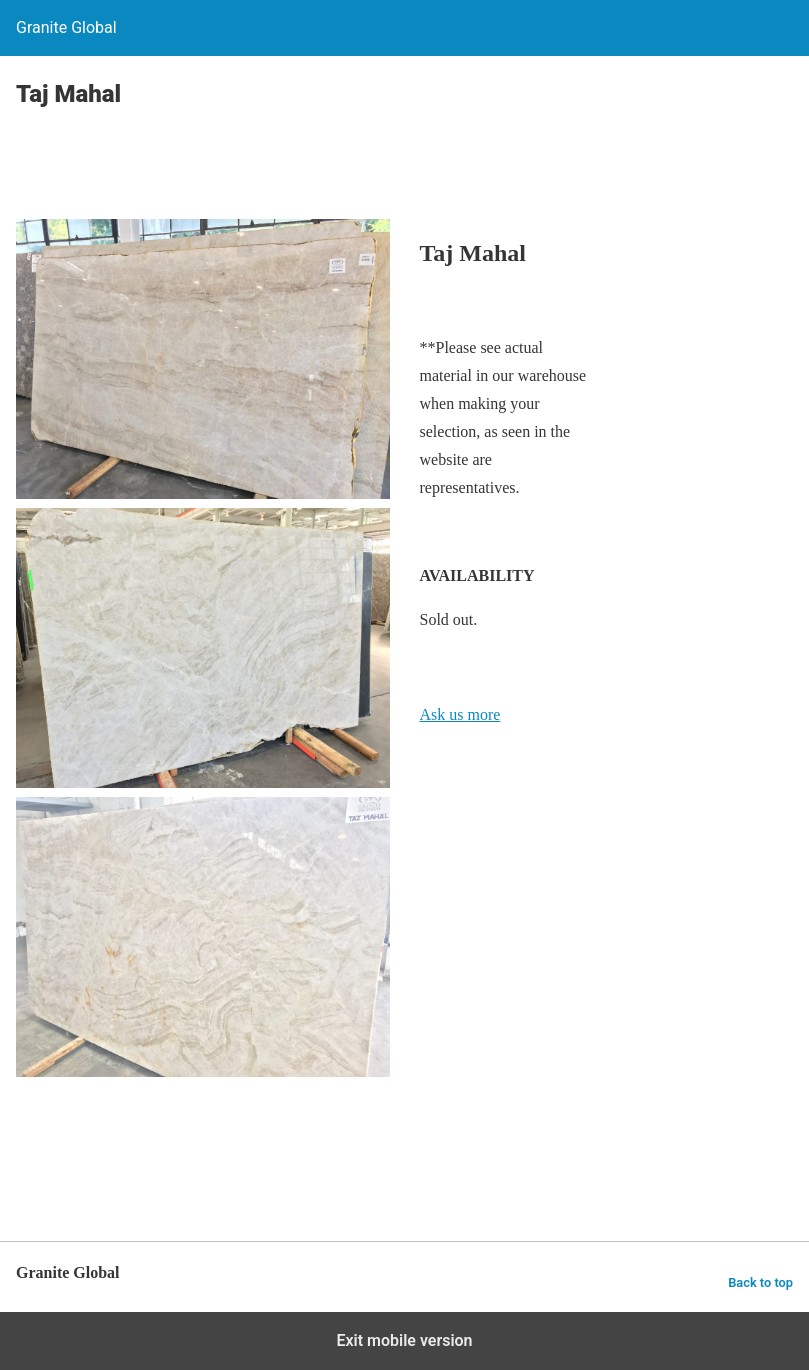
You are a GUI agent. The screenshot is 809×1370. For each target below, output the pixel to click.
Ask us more (460, 714)
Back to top (760, 1282)
